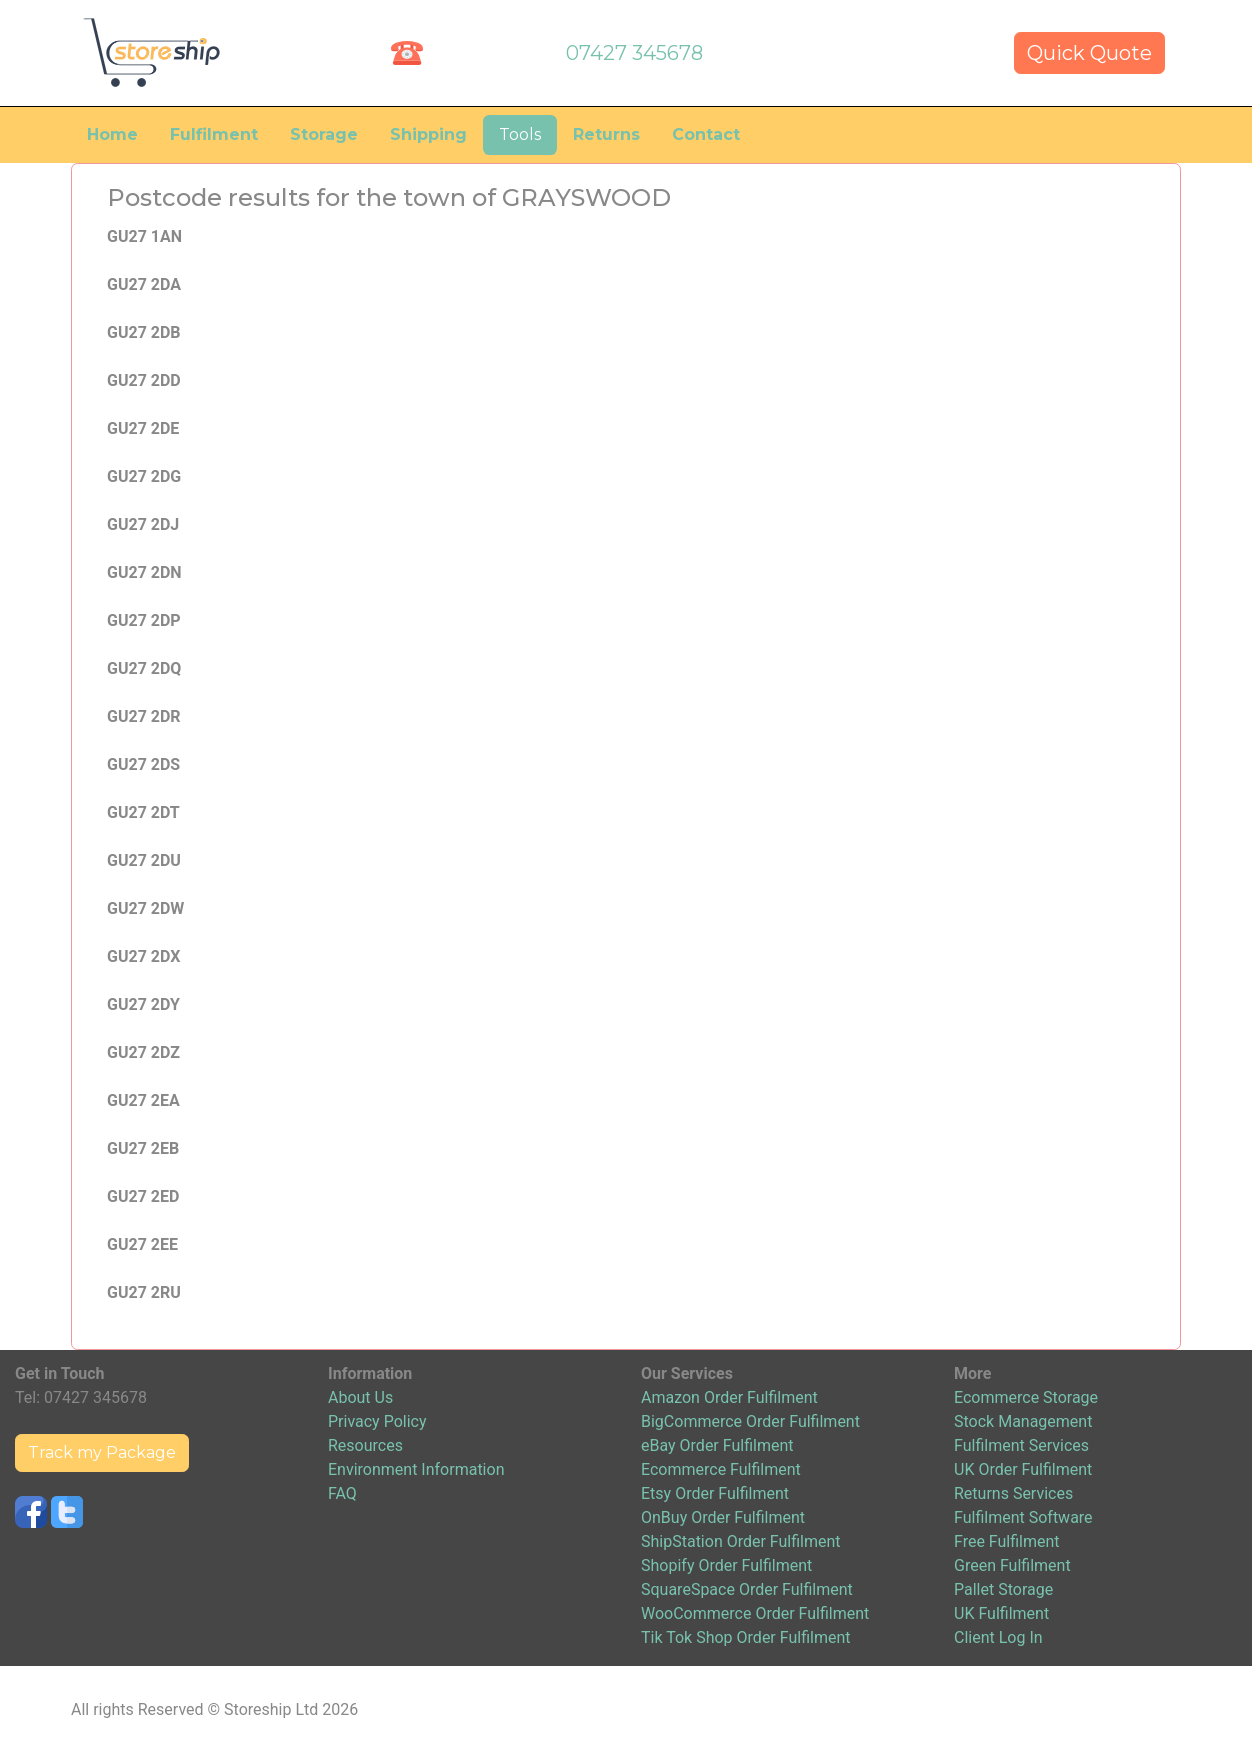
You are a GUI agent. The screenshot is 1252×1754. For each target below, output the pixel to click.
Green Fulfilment (1012, 1565)
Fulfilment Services (1021, 1445)
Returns (606, 134)
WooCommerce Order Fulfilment (755, 1613)
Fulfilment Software (1023, 1517)
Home (112, 134)
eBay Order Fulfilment (717, 1445)
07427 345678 (634, 53)
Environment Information (416, 1469)
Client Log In (998, 1637)
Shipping (428, 134)
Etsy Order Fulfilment (715, 1493)
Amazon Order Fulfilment (729, 1397)
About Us (360, 1397)
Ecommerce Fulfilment (721, 1469)
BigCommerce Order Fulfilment (750, 1421)
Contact (706, 134)
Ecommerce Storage (1026, 1397)
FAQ (342, 1493)
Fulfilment (214, 134)
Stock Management (1023, 1421)
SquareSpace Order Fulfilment (747, 1589)
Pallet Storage (1003, 1589)
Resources (365, 1445)
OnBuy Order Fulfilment (723, 1517)
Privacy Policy (377, 1421)
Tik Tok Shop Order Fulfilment (745, 1637)
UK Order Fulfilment (1023, 1469)
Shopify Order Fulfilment (726, 1565)
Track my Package (102, 1452)
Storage (324, 134)
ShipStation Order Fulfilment (741, 1541)
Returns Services (1013, 1493)
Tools (520, 134)
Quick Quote (1089, 53)
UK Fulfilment (1001, 1613)
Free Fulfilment (1007, 1541)
